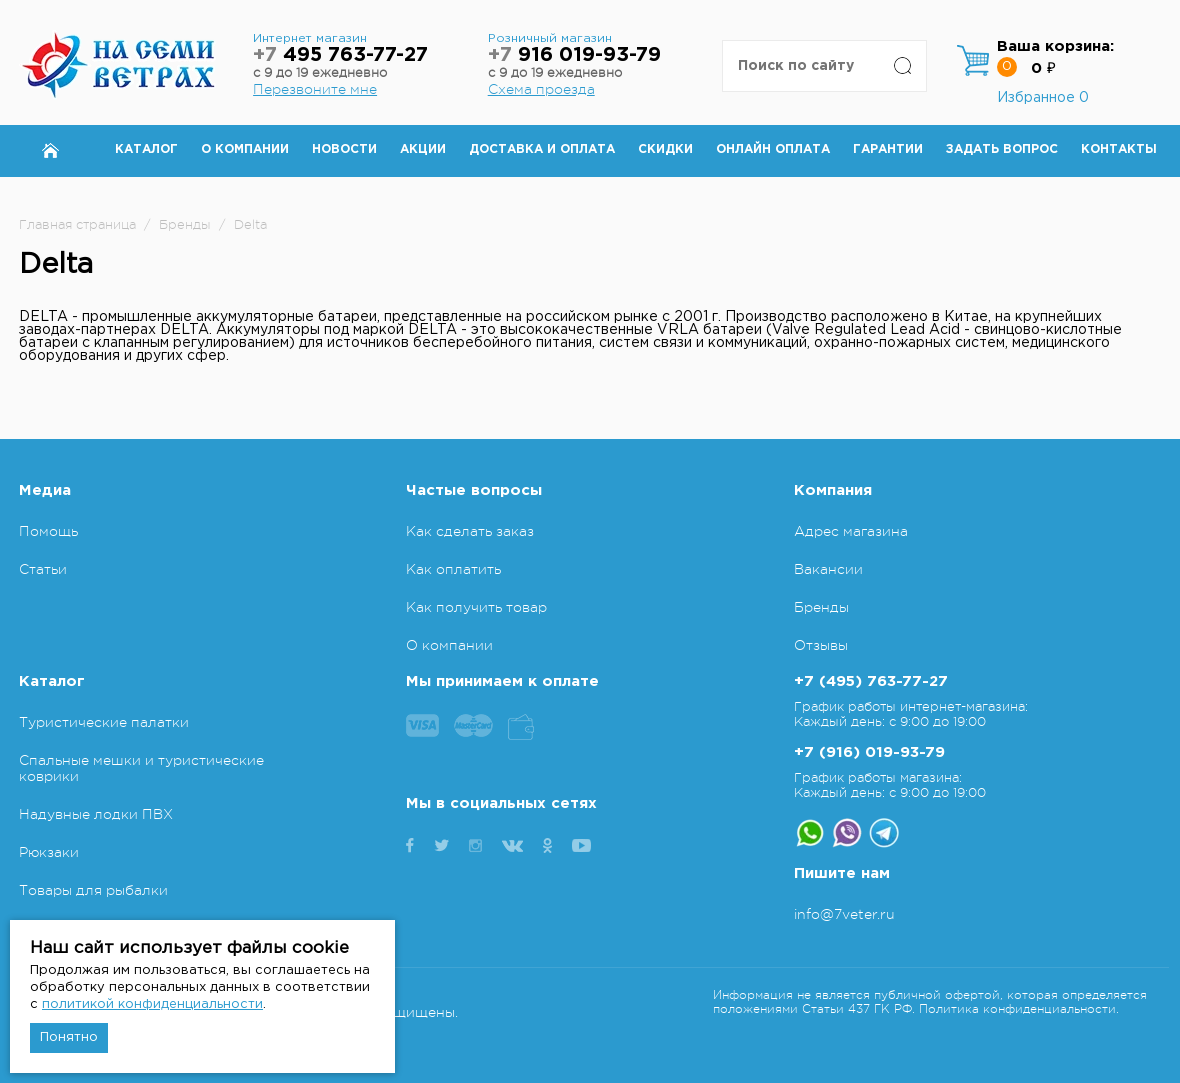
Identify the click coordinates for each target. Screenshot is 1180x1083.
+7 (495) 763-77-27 (871, 681)
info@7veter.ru (844, 914)
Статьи (43, 569)
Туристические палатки (104, 722)
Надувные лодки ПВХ (96, 814)
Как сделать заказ (470, 531)
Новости (344, 149)
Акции (423, 149)
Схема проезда (541, 89)
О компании (245, 149)
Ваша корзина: (1055, 46)
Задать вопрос (1002, 149)
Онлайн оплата (773, 149)
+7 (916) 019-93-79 (869, 752)
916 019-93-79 (574, 55)
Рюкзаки (49, 852)
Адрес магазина (851, 531)
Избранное (1043, 98)
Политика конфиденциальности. (1019, 1009)
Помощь (48, 531)
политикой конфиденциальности (152, 1004)
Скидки (665, 149)
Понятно (69, 1037)
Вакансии (828, 569)
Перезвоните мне (315, 89)
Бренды (821, 607)
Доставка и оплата (542, 149)
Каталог (146, 149)
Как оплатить (453, 569)
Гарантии (888, 149)
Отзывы (821, 645)
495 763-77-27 (340, 55)
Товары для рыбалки (93, 890)
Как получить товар (476, 607)
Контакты (1119, 149)
